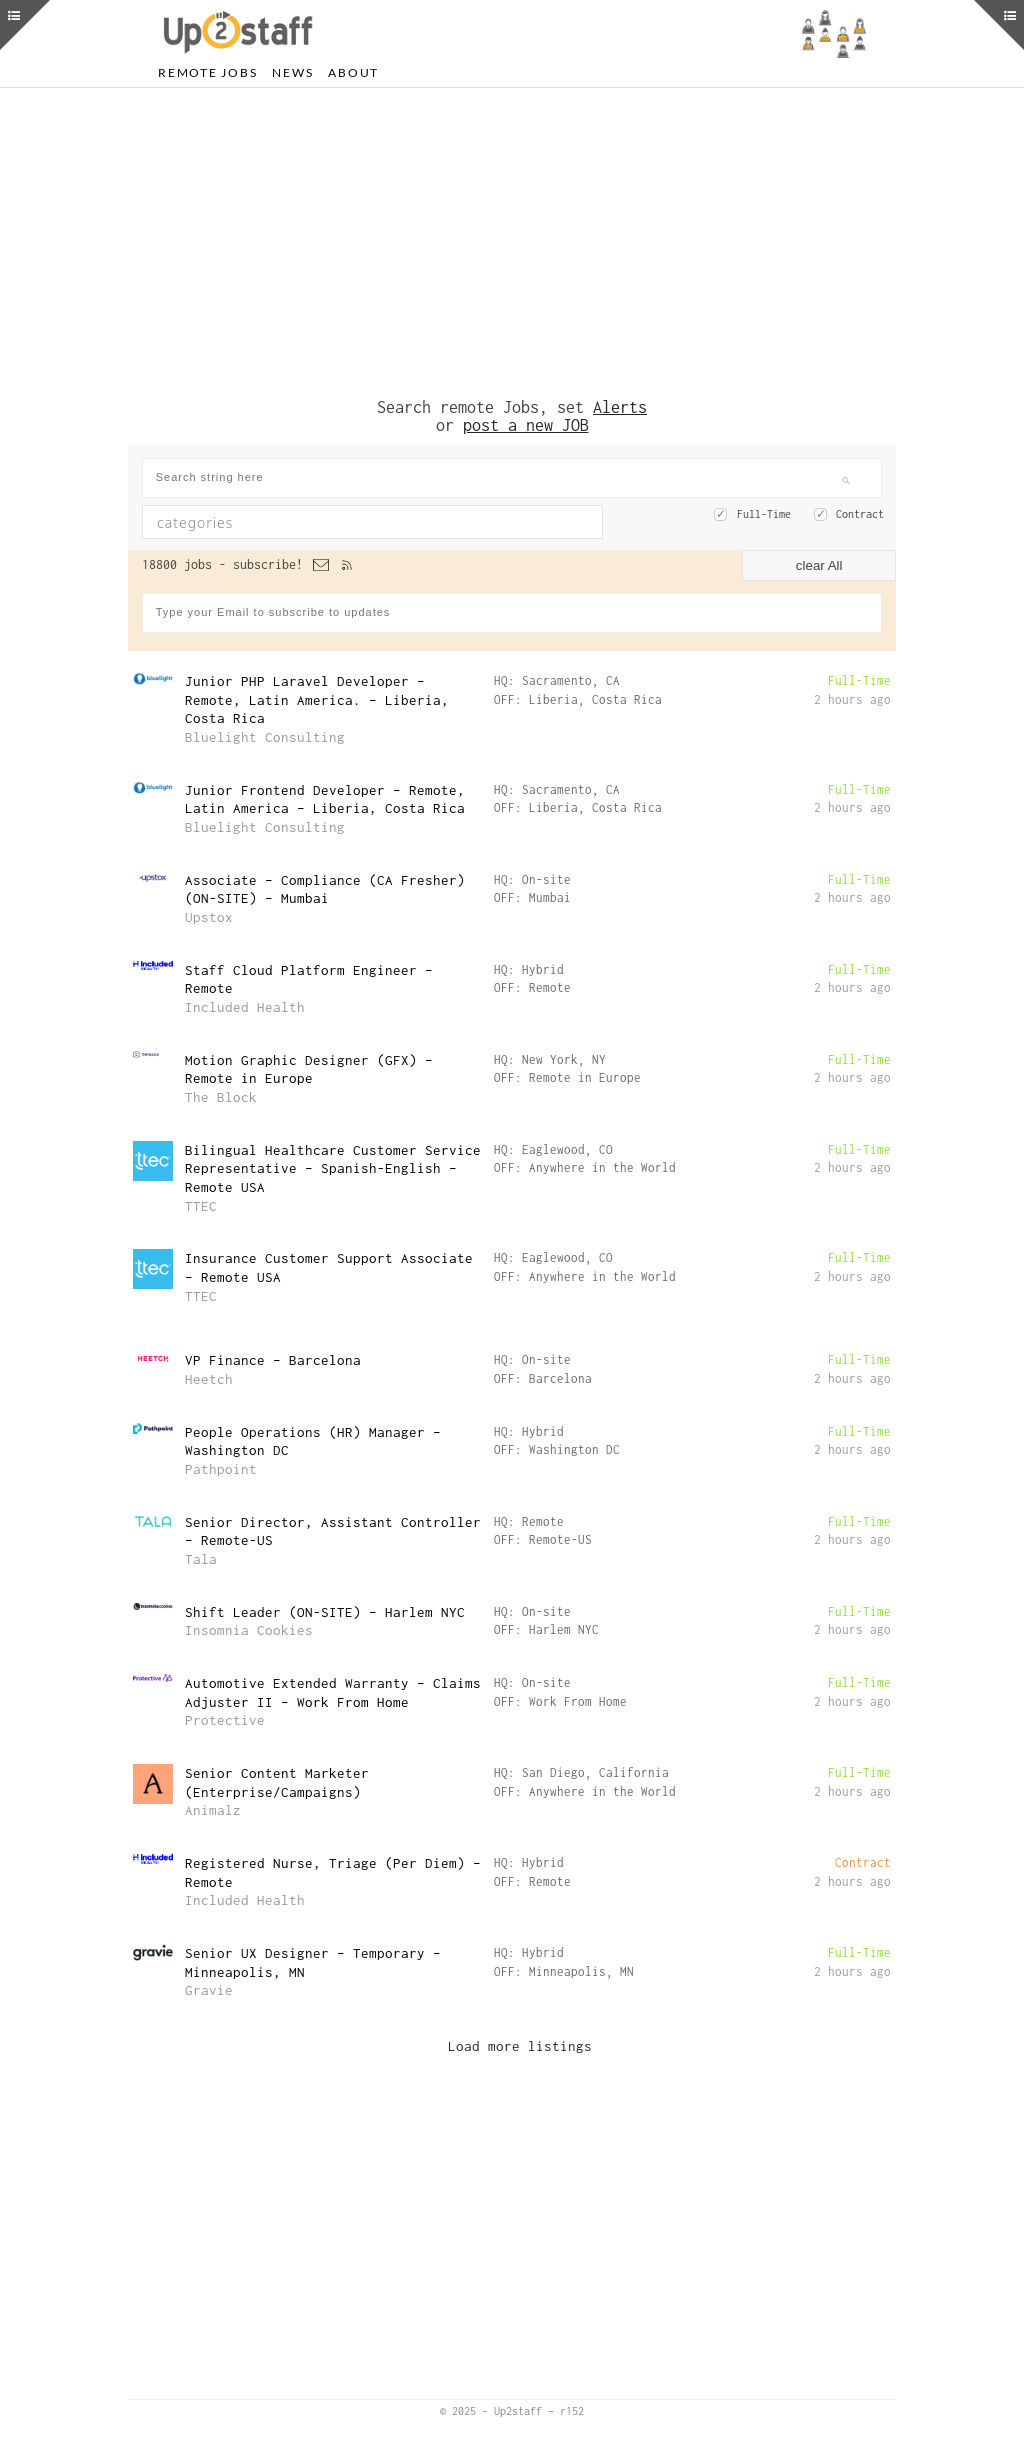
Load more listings (520, 2046)
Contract (860, 514)
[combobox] (372, 522)
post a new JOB (526, 425)
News (292, 72)
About (353, 72)
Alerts (620, 407)
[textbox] (317, 522)
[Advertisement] (512, 243)
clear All (819, 565)
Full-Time (764, 514)
